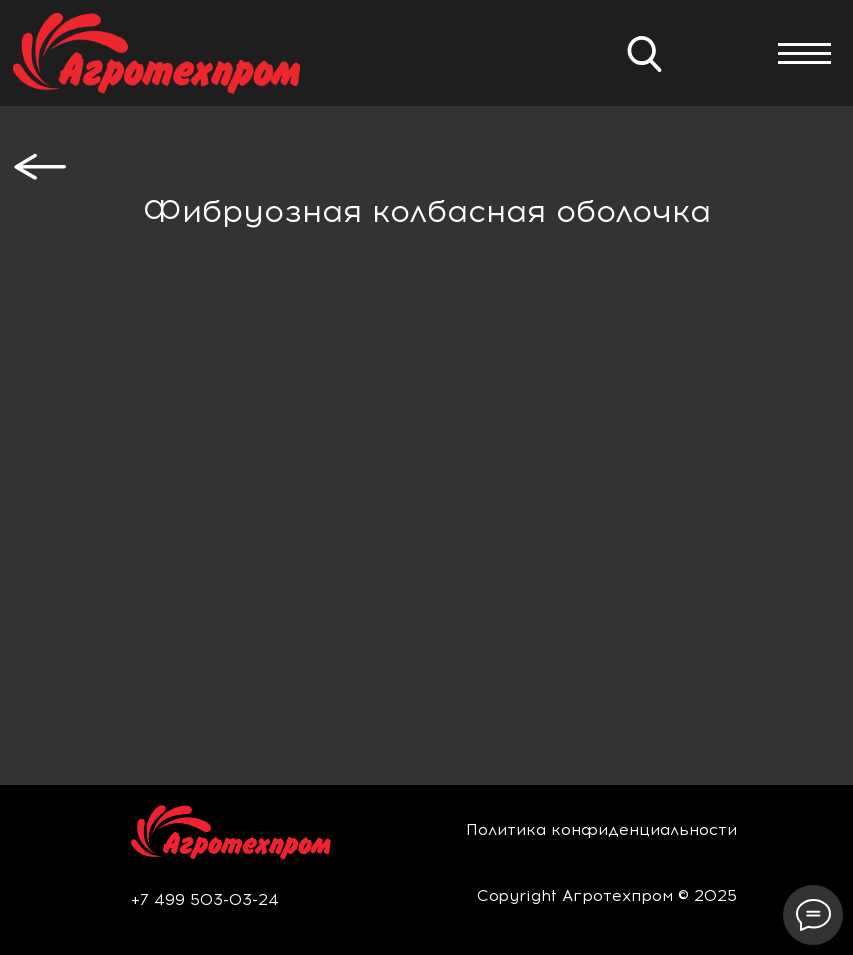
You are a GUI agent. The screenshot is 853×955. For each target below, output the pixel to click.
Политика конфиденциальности (601, 829)
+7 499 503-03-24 (205, 899)
